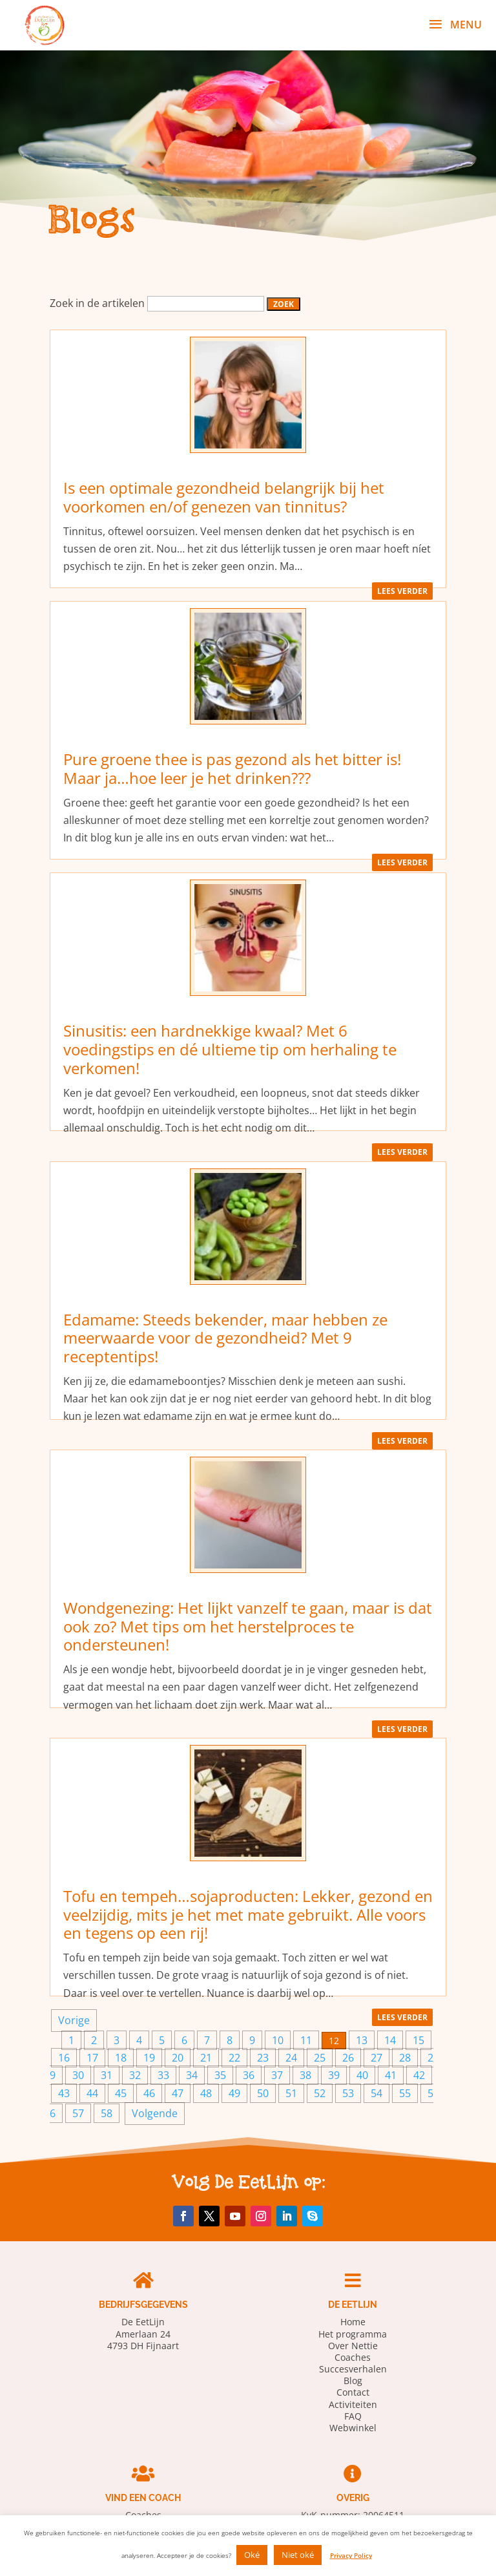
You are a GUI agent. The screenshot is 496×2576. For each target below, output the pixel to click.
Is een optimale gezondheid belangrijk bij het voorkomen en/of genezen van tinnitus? (223, 497)
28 (405, 2058)
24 (291, 2058)
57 (78, 2113)
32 (135, 2075)
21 (206, 2058)
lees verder (402, 591)
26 (348, 2058)
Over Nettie (353, 2345)
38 (305, 2075)
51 (291, 2093)
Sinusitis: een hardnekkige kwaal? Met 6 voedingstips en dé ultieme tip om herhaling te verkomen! (230, 1049)
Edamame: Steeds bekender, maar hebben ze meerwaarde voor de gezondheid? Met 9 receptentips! (225, 1338)
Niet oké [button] (298, 2554)
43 (64, 2093)
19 (149, 2058)
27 (376, 2058)
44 (92, 2093)
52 (320, 2093)
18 (121, 2058)
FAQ (353, 2416)
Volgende (155, 2113)
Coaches (353, 2357)
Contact (352, 2392)
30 (78, 2075)
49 (234, 2093)
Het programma (352, 2334)
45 (121, 2093)
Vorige (74, 2020)
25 (320, 2058)
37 (277, 2075)
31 (106, 2075)
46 (149, 2093)
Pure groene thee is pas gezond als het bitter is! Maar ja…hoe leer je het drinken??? (232, 768)
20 (177, 2058)
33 (163, 2075)
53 (348, 2093)
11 (306, 2040)
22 (234, 2058)
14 (390, 2040)
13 (361, 2040)
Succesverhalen (353, 2369)
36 (248, 2075)
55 (405, 2093)
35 (220, 2075)
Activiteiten (353, 2404)
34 (192, 2075)
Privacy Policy (351, 2555)
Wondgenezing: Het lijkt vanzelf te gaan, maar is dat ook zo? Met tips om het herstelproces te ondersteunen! (247, 1626)
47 (177, 2093)
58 (106, 2113)
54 (376, 2093)
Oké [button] (252, 2554)
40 (362, 2075)
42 (419, 2075)
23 (263, 2058)
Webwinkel (353, 2428)
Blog (353, 2380)
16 (64, 2058)
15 (418, 2040)
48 (206, 2093)
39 (334, 2075)
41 (391, 2075)
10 (278, 2040)
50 (263, 2093)
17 (92, 2058)
